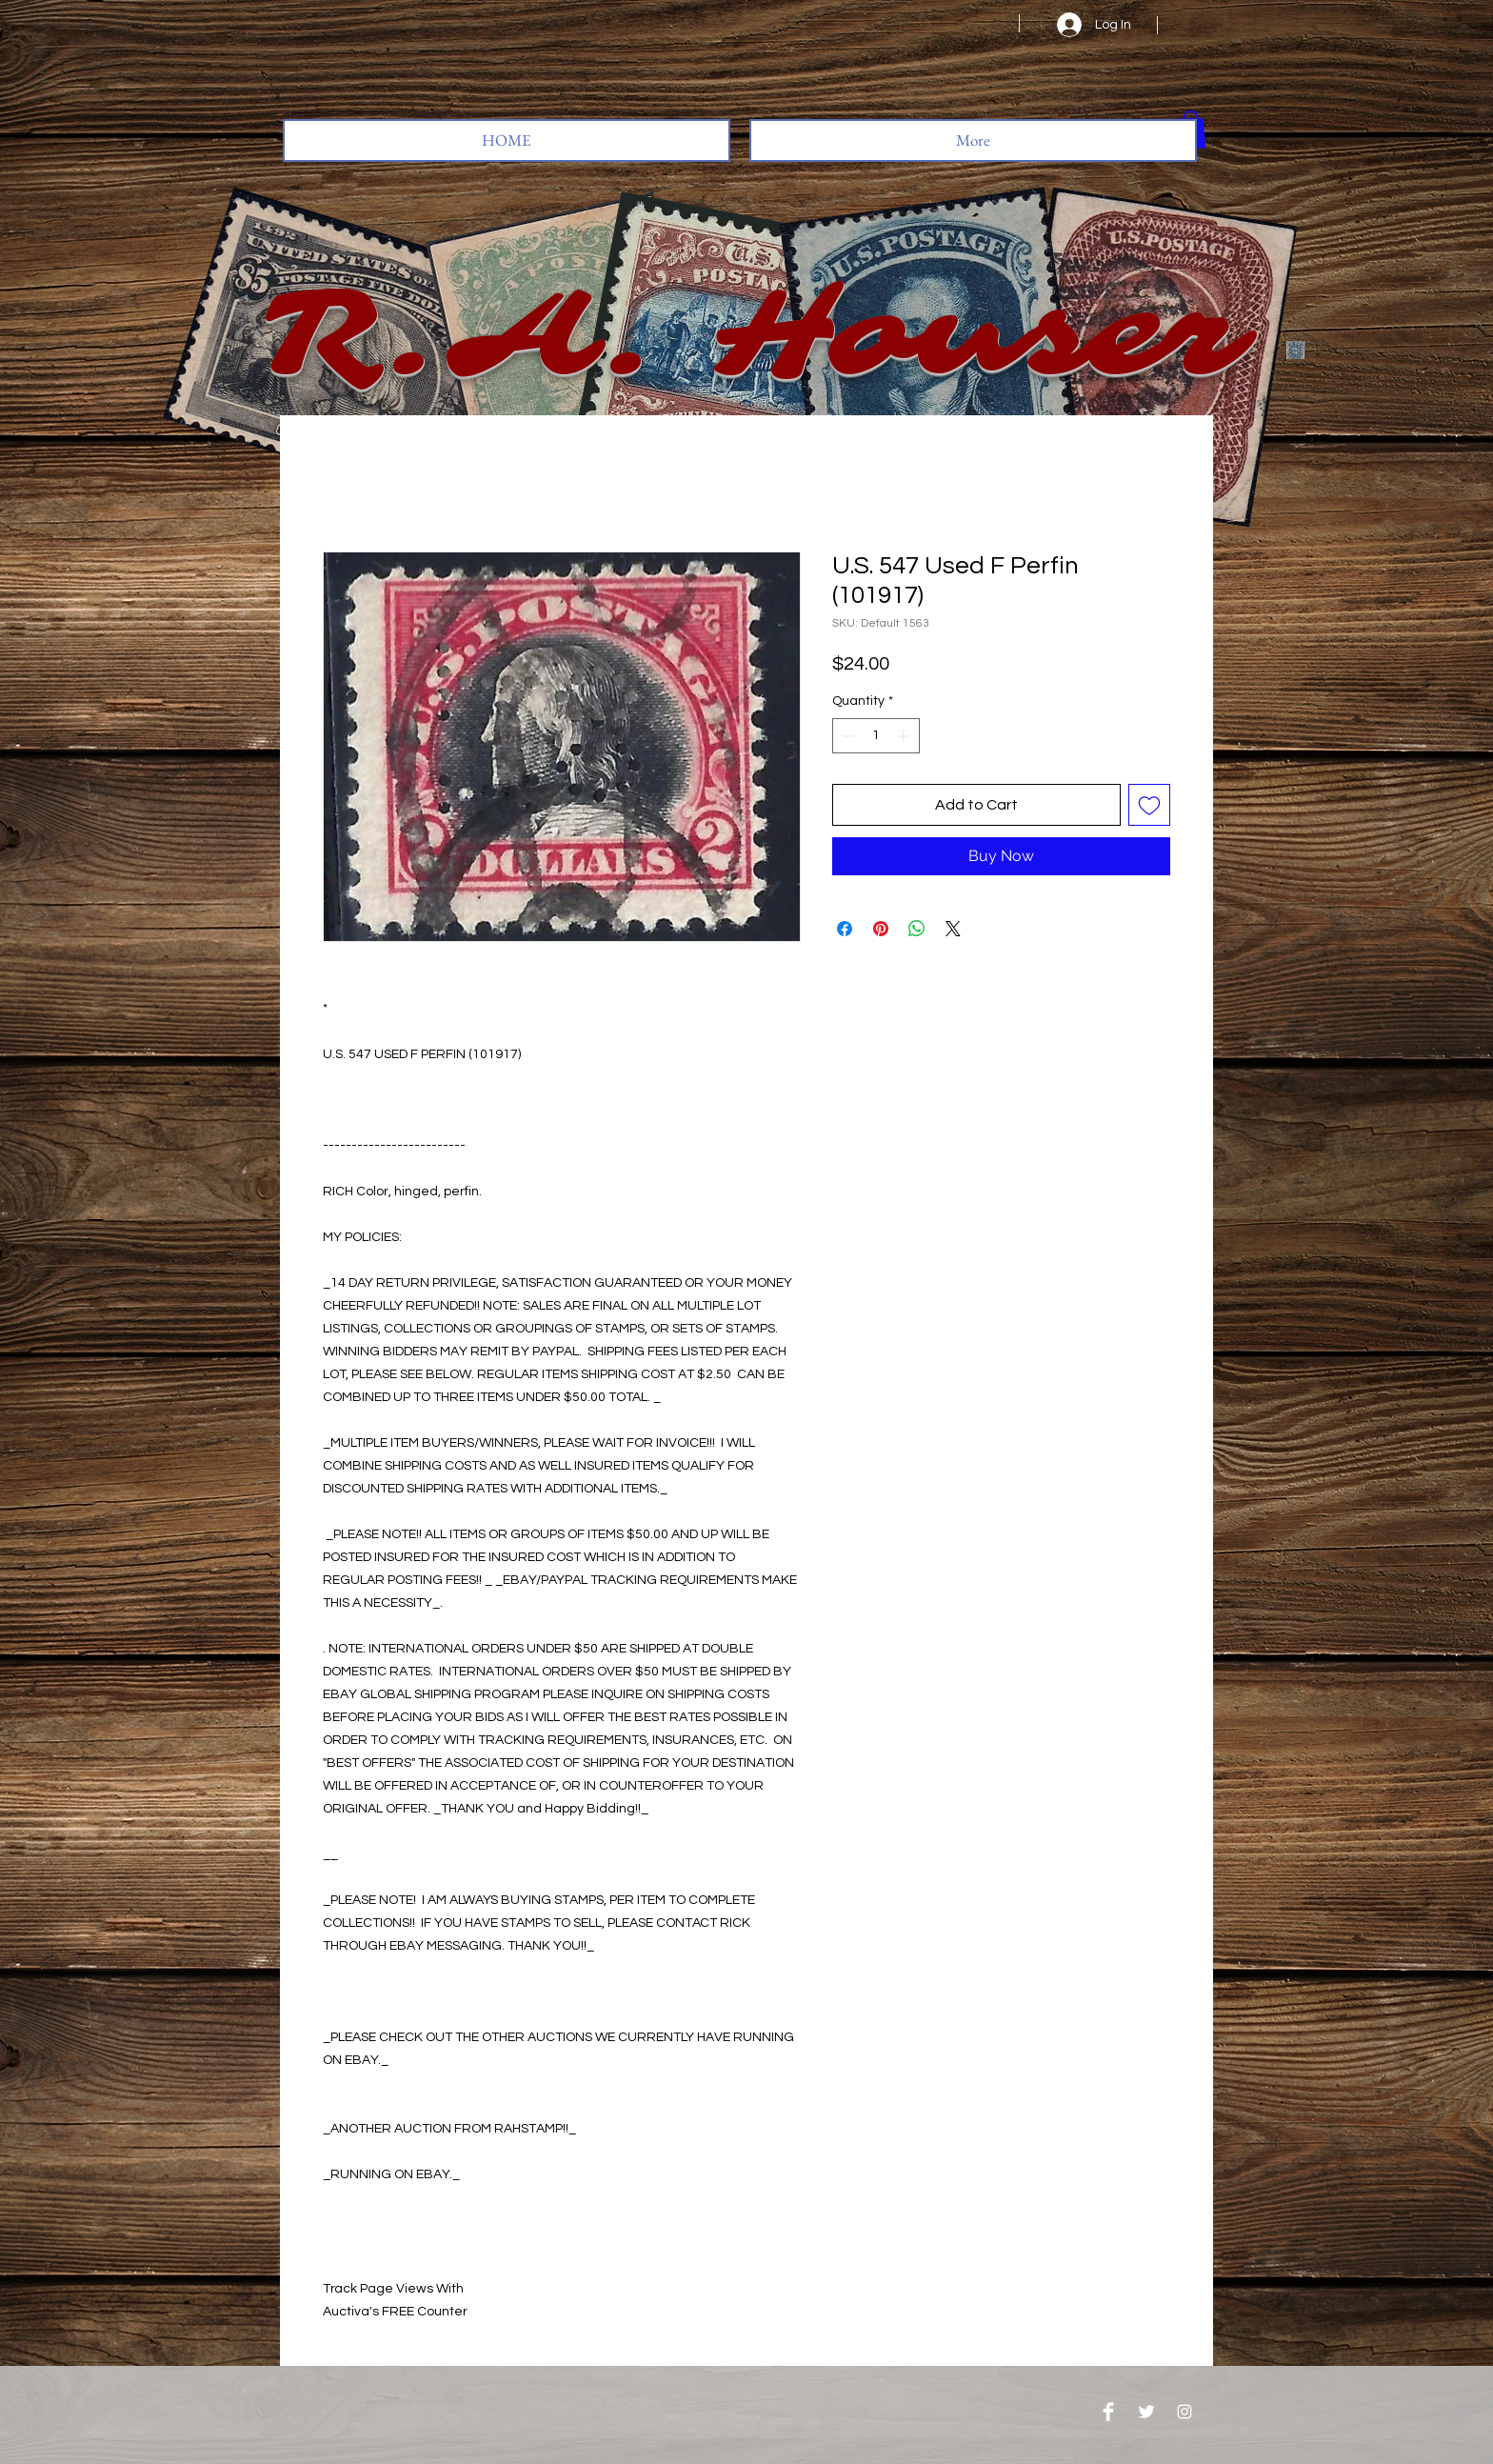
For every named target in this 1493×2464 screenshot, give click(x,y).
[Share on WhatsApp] (917, 928)
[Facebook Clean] (1108, 2411)
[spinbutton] (876, 735)
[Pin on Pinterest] (880, 928)
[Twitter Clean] (1146, 2411)
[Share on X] (953, 928)
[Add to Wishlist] (1149, 805)
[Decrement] (847, 735)
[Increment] (905, 735)
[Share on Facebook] (844, 928)
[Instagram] (1184, 2411)
